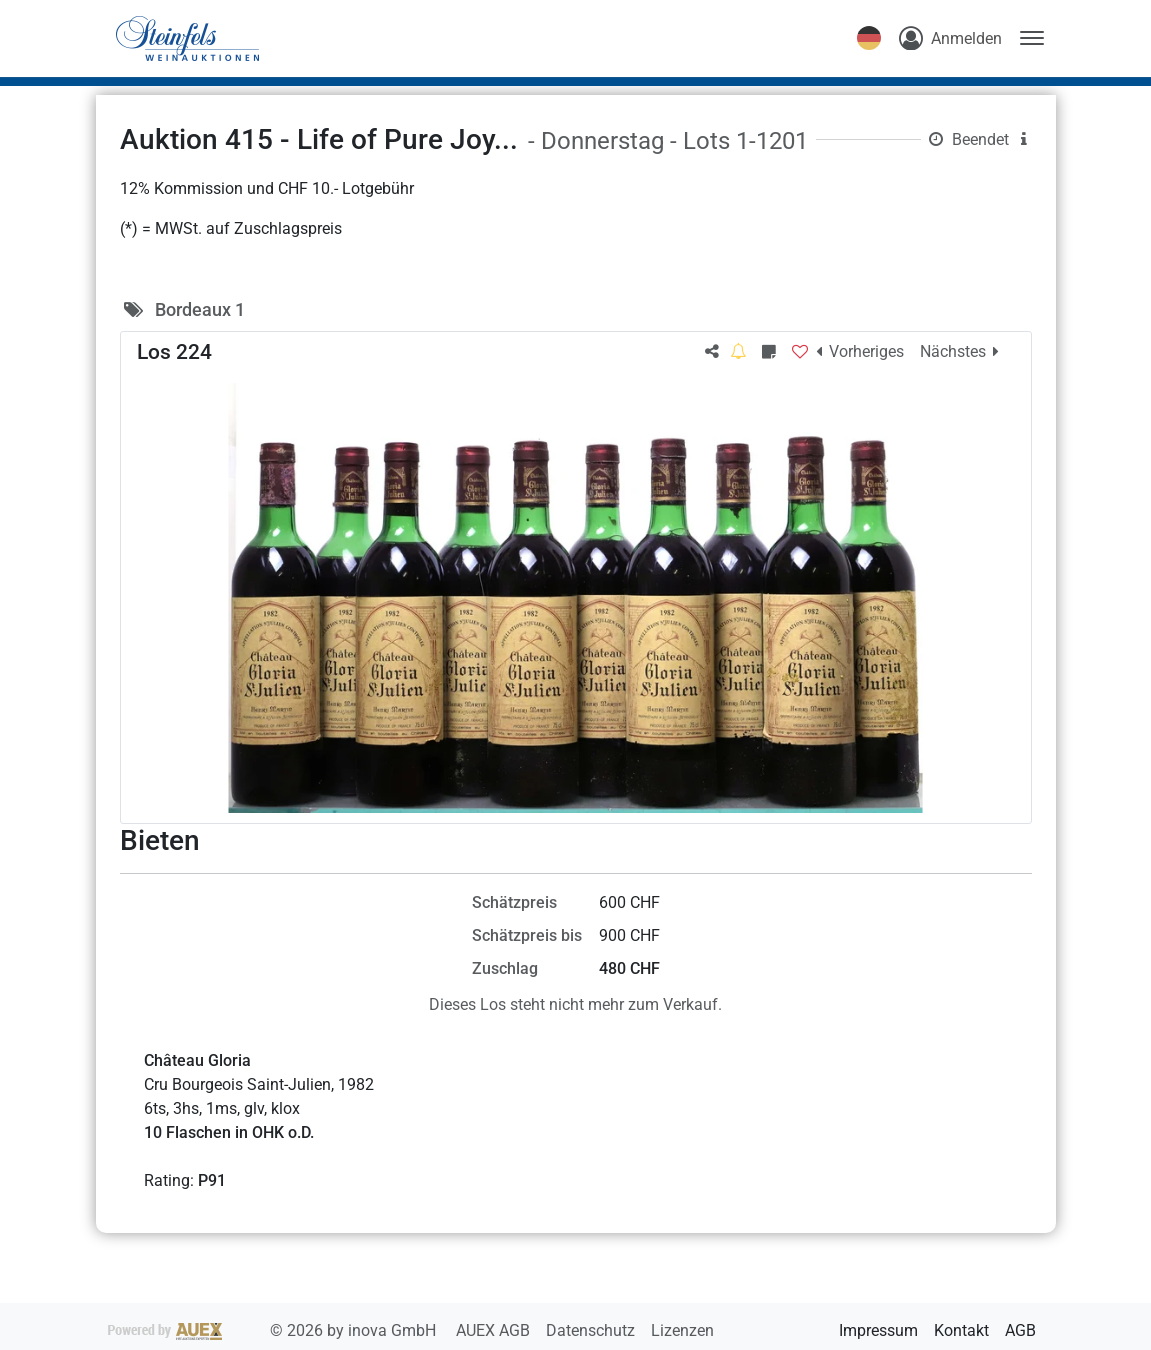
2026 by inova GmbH (274, 1330)
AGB (1020, 1330)
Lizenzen (682, 1330)
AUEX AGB (495, 1330)
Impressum (878, 1330)
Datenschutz (592, 1330)
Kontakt (961, 1330)
